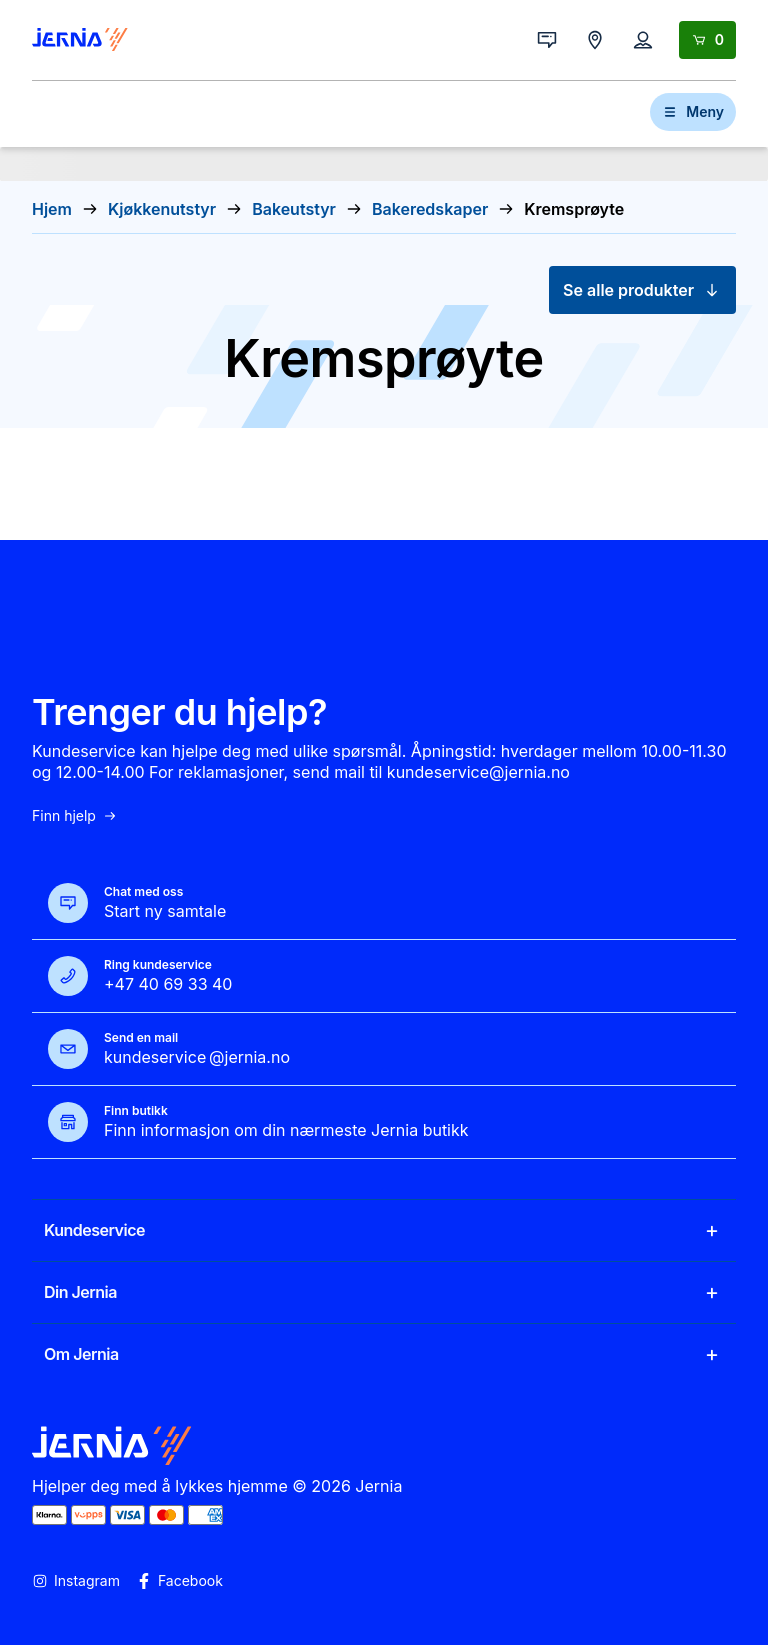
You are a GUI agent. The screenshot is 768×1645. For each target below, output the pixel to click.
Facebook (179, 1581)
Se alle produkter (642, 290)
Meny (693, 111)
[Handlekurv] (707, 40)
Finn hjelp (75, 816)
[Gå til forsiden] (80, 40)
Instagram (76, 1581)
